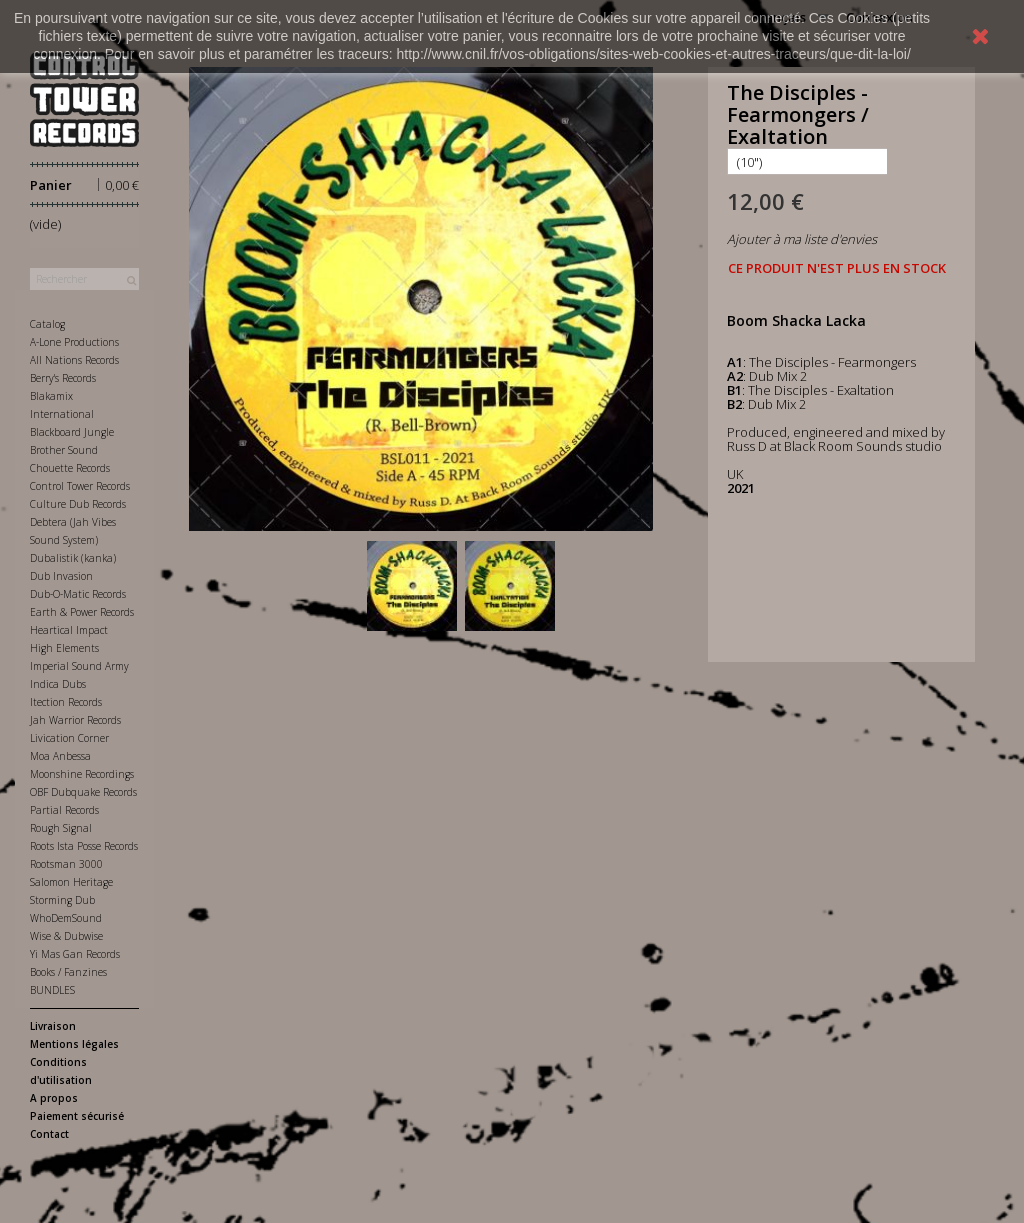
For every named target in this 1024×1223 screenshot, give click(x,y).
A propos (54, 1098)
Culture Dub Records (78, 504)
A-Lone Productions (74, 342)
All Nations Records (74, 360)
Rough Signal (61, 828)
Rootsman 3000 (66, 864)
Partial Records (64, 810)
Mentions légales (74, 1044)
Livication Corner (69, 738)
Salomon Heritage (71, 882)
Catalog (47, 324)
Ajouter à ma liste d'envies (802, 239)
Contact (49, 1134)
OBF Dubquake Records (83, 792)
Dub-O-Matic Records (78, 594)
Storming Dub (62, 900)
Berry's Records (63, 378)
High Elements (64, 648)
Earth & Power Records (82, 612)
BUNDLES (52, 990)
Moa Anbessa (60, 756)
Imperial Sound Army (79, 666)
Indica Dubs (58, 684)
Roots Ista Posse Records (84, 846)
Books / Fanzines (68, 972)
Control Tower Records (80, 486)
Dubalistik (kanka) (73, 558)
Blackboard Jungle (72, 432)
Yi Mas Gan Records (75, 954)
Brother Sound (64, 450)
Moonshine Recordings (82, 774)
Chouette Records (70, 468)
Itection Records (66, 702)
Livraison (53, 1026)
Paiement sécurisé (77, 1116)
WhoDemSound (66, 918)
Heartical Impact (69, 630)
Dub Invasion (61, 576)
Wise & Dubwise (66, 936)
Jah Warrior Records (75, 720)
